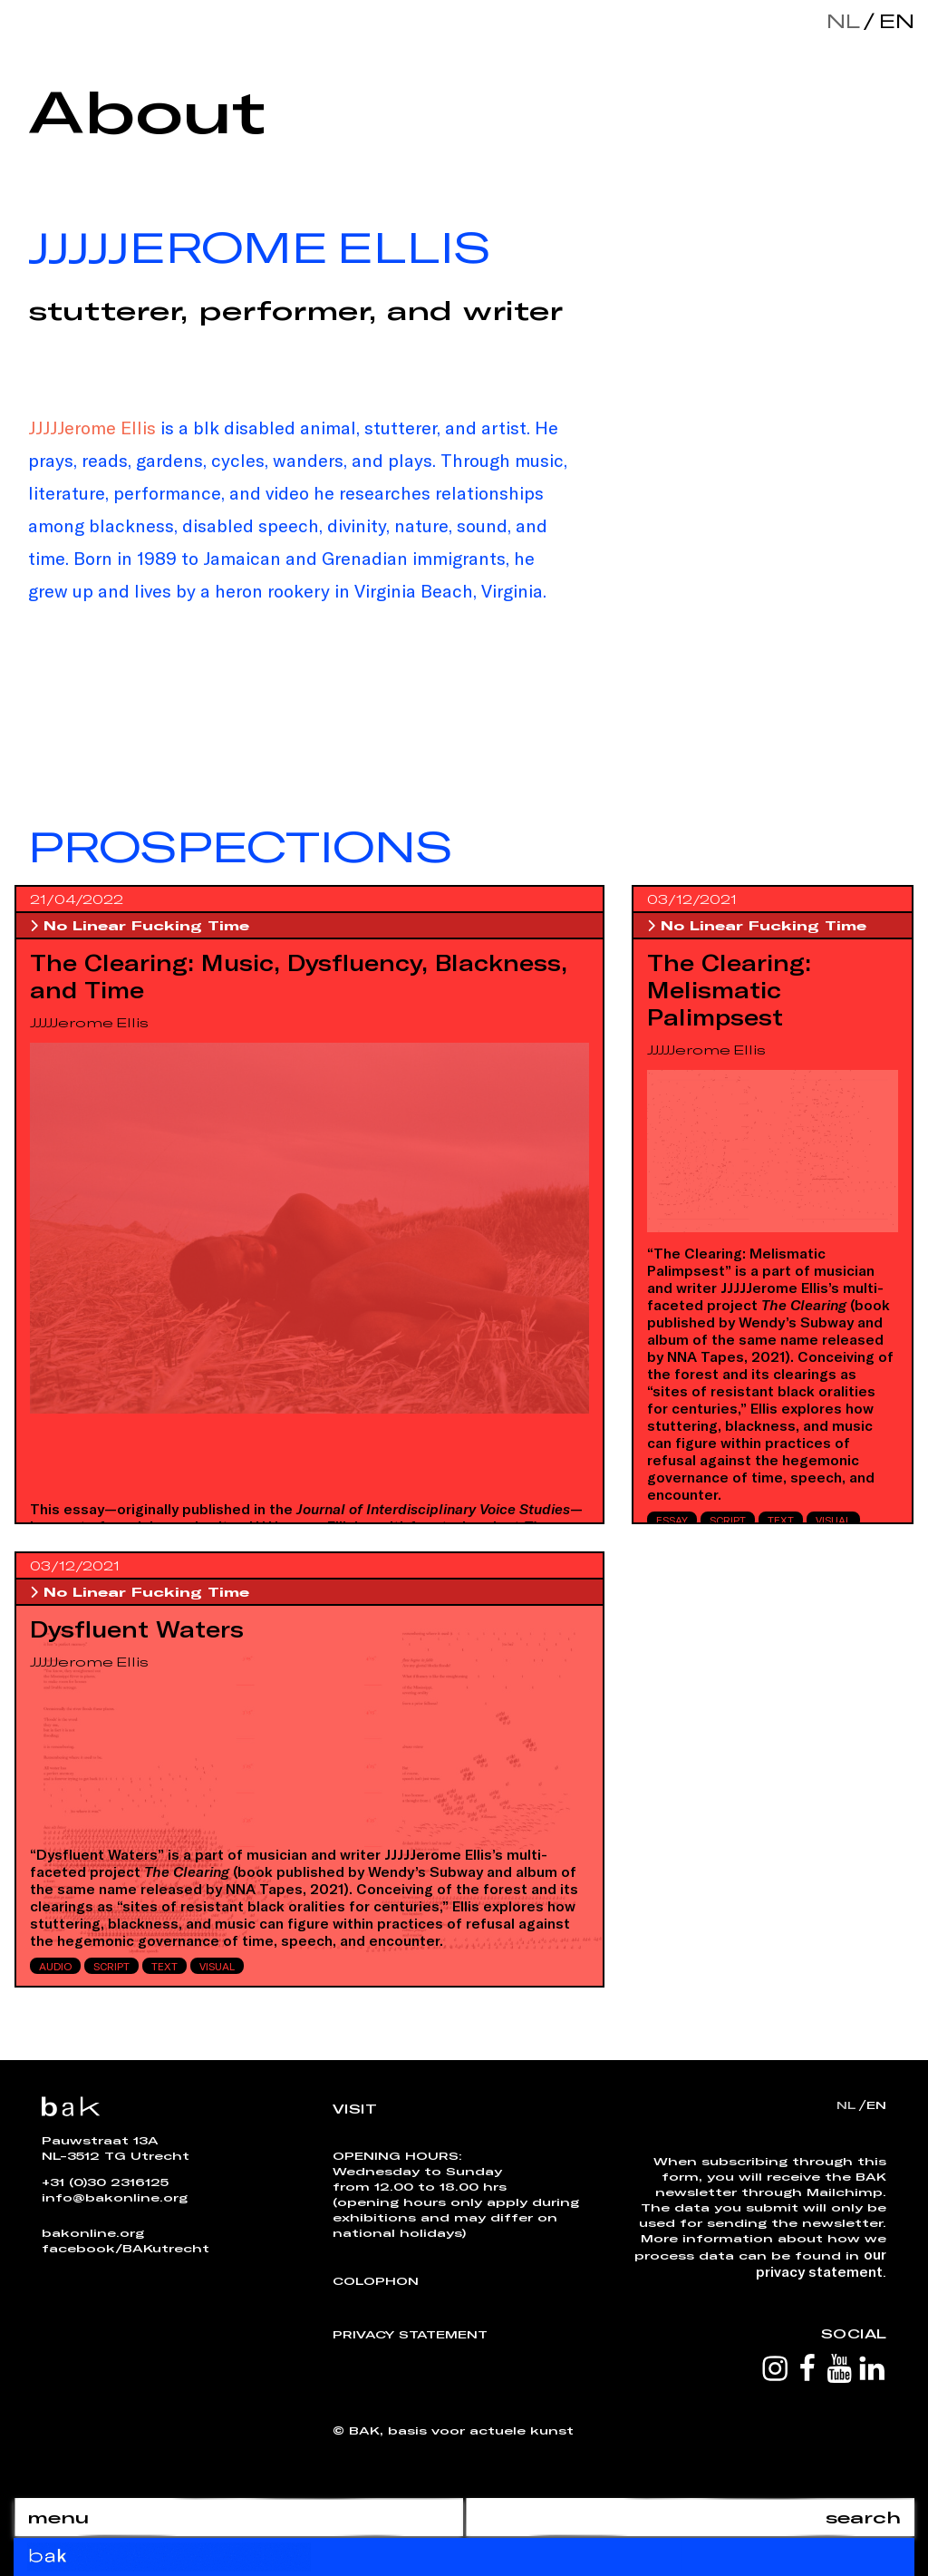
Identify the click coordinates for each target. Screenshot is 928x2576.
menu (58, 2517)
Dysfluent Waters (137, 1628)
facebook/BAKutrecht (125, 2247)
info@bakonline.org (115, 2197)
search (863, 2517)
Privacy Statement (410, 2334)
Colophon (376, 2280)
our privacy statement (821, 2262)
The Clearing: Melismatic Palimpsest (729, 989)
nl (843, 20)
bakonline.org (93, 2232)
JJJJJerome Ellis (92, 427)
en (892, 20)
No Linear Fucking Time (139, 925)
